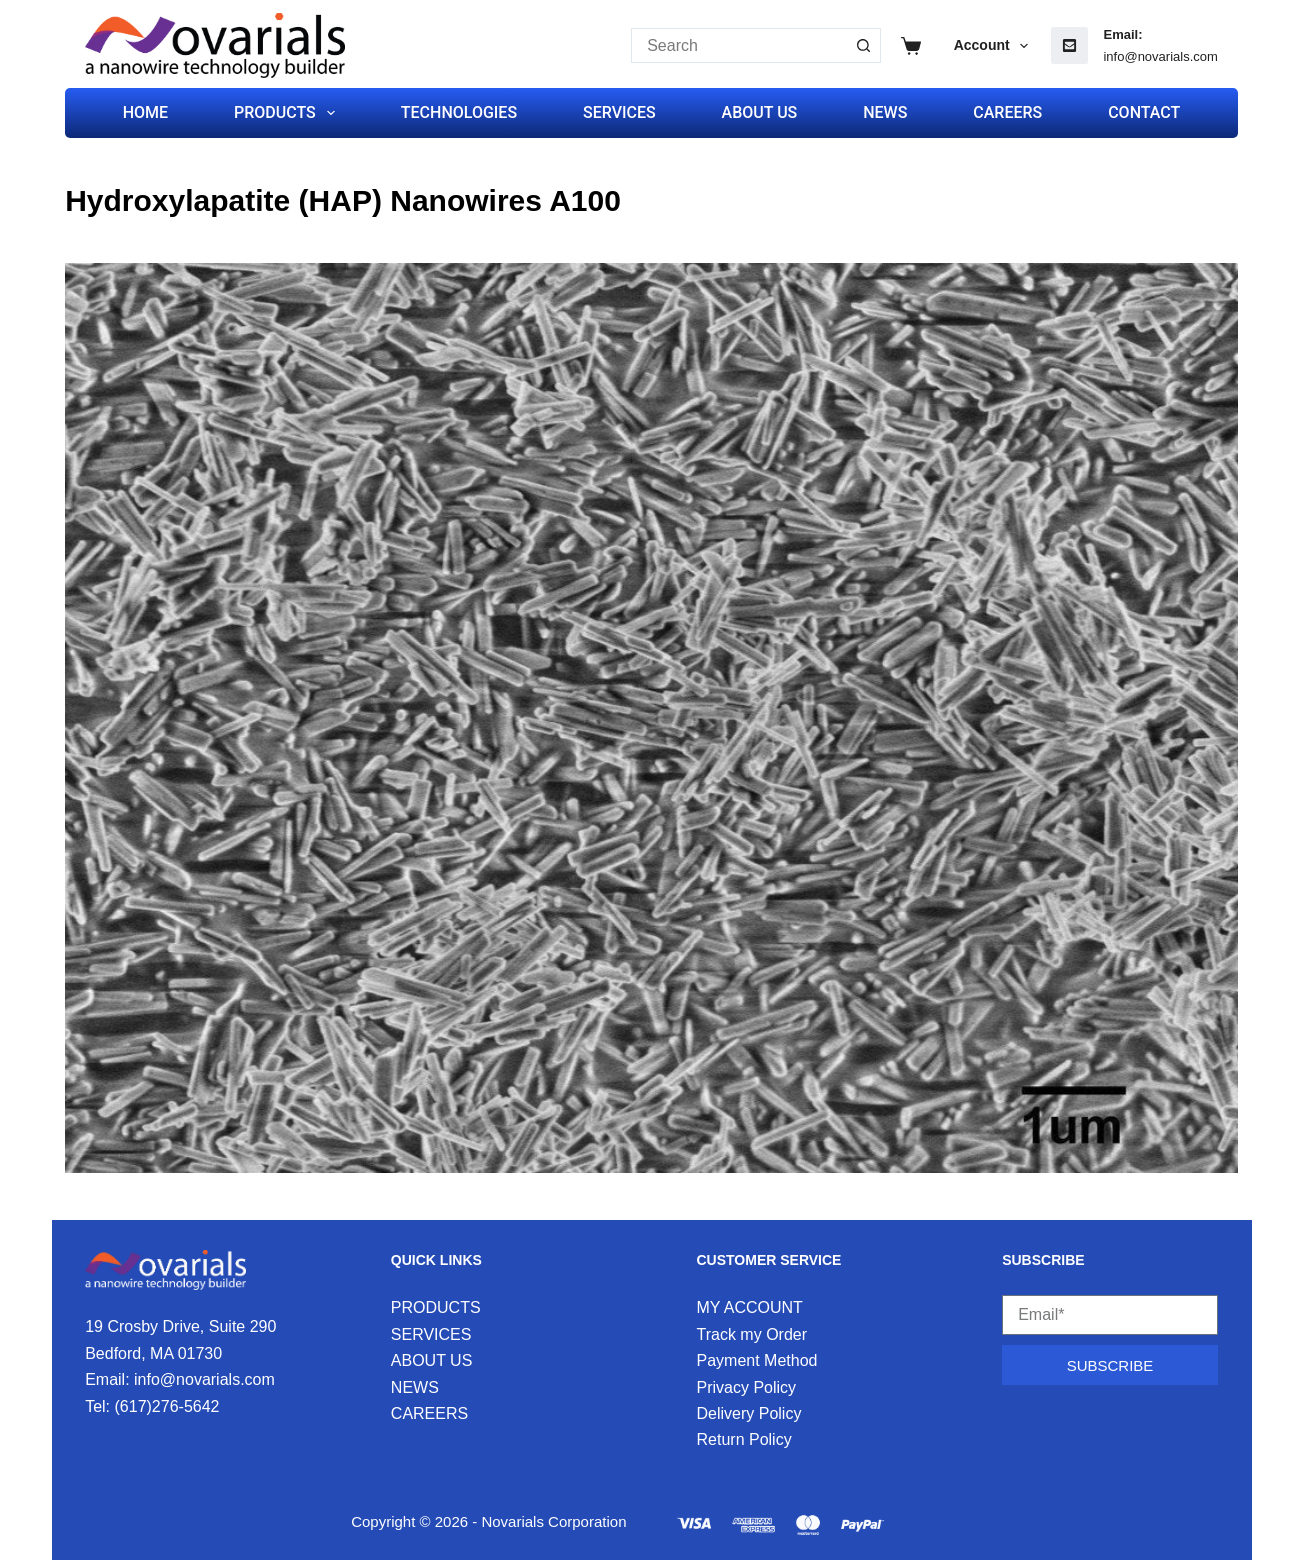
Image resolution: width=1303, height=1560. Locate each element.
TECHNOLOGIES (459, 112)
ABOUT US (760, 112)
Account (995, 46)
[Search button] (863, 45)
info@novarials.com (1160, 56)
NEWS (885, 112)
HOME (145, 112)
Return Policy (744, 1439)
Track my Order (752, 1334)
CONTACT (1144, 112)
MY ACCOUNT (750, 1307)
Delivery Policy (749, 1413)
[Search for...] (738, 45)
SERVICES (619, 112)
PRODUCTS (288, 113)
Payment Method (757, 1360)
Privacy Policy (747, 1387)
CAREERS (1007, 112)
